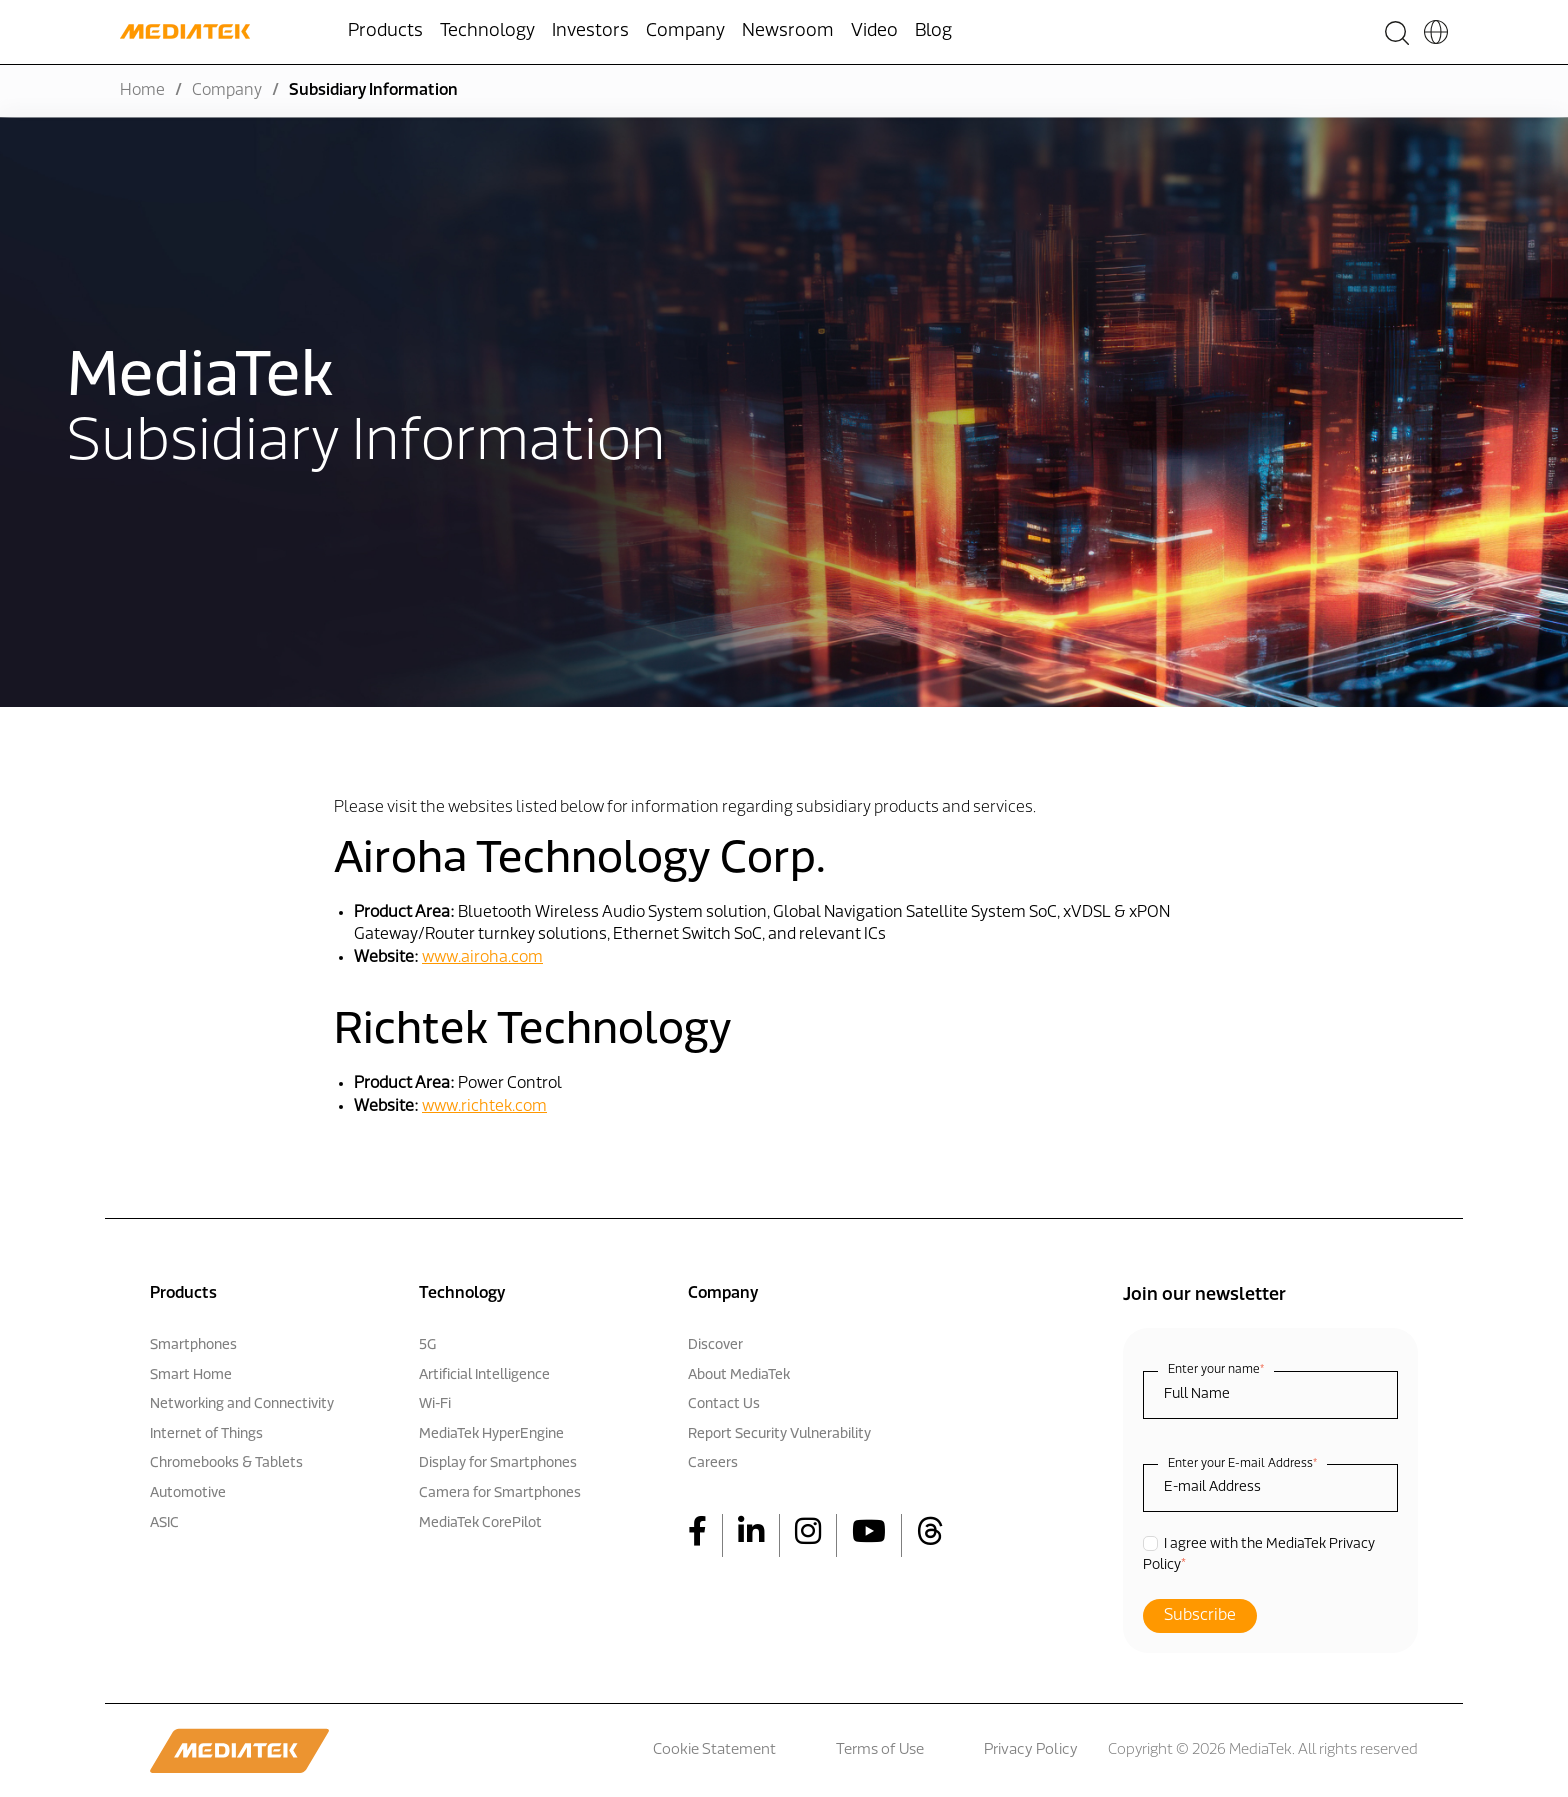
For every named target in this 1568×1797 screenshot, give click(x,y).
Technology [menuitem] (487, 31)
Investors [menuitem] (590, 31)
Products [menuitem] (385, 31)
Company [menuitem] (685, 31)
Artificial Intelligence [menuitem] (484, 1375)
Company (227, 91)
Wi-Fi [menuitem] (435, 1404)
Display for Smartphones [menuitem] (498, 1463)
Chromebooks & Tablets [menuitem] (226, 1463)
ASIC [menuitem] (164, 1523)
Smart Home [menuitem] (191, 1375)
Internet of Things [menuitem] (206, 1434)
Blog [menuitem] (933, 31)
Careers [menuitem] (713, 1463)
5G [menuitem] (427, 1345)
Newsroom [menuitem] (788, 31)
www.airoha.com (482, 958)
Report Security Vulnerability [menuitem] (779, 1434)
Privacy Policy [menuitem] (1031, 1750)
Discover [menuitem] (715, 1345)
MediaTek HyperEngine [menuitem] (491, 1434)
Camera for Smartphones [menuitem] (500, 1493)
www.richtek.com (484, 1107)
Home (142, 91)
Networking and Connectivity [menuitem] (242, 1404)
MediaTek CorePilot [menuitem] (480, 1523)
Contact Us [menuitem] (724, 1404)
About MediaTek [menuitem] (739, 1375)
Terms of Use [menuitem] (880, 1750)
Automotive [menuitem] (188, 1493)
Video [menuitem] (874, 31)
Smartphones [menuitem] (193, 1345)
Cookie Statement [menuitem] (714, 1750)
